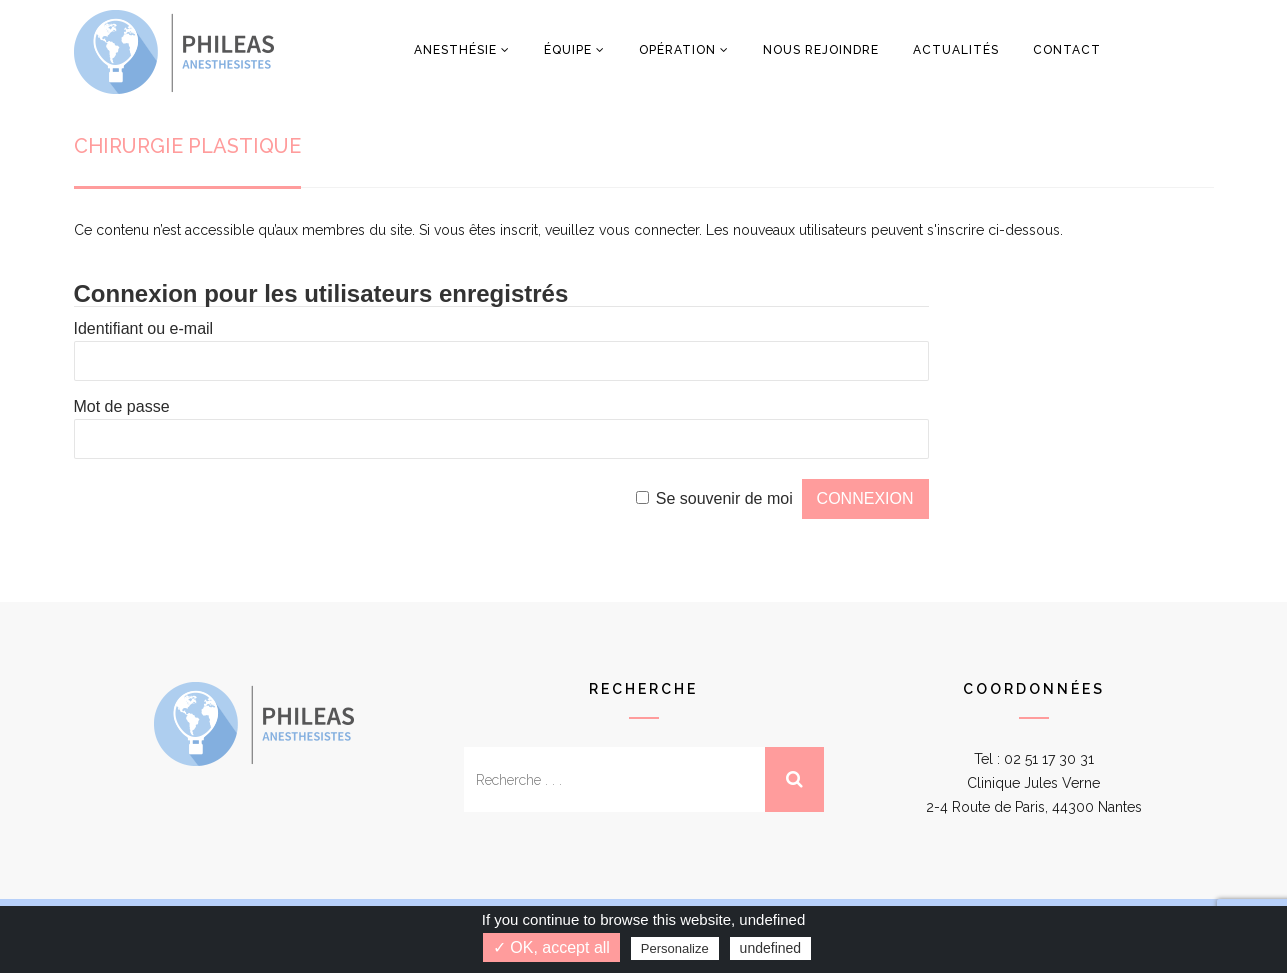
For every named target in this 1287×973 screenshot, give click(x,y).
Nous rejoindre (821, 50)
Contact (1067, 50)
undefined (771, 948)
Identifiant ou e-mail (144, 328)
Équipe (568, 50)
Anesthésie (455, 50)
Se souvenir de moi (724, 498)
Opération (677, 50)
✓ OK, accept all (551, 947)
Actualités (956, 50)
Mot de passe (122, 406)
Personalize (675, 948)
